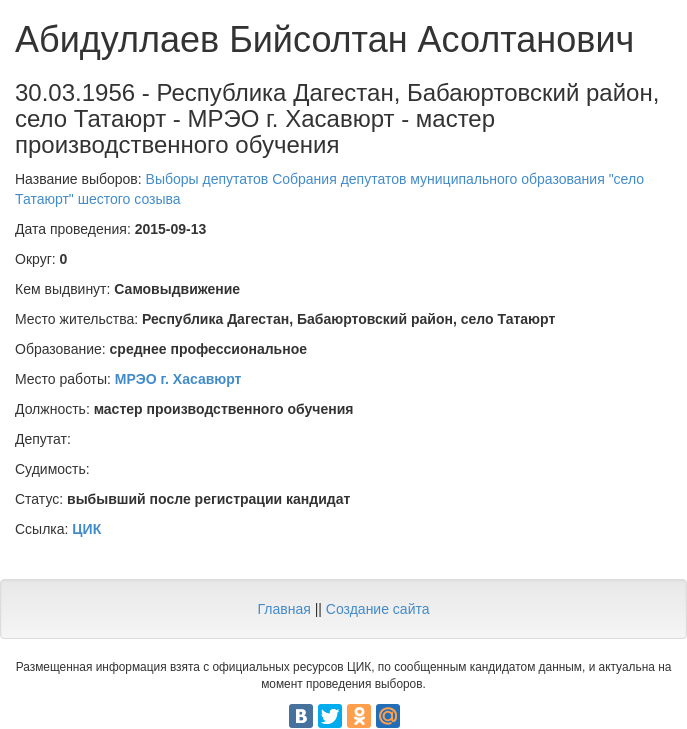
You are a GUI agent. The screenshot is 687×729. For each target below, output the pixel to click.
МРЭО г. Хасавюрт (178, 379)
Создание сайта (378, 609)
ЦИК (86, 529)
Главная (283, 609)
